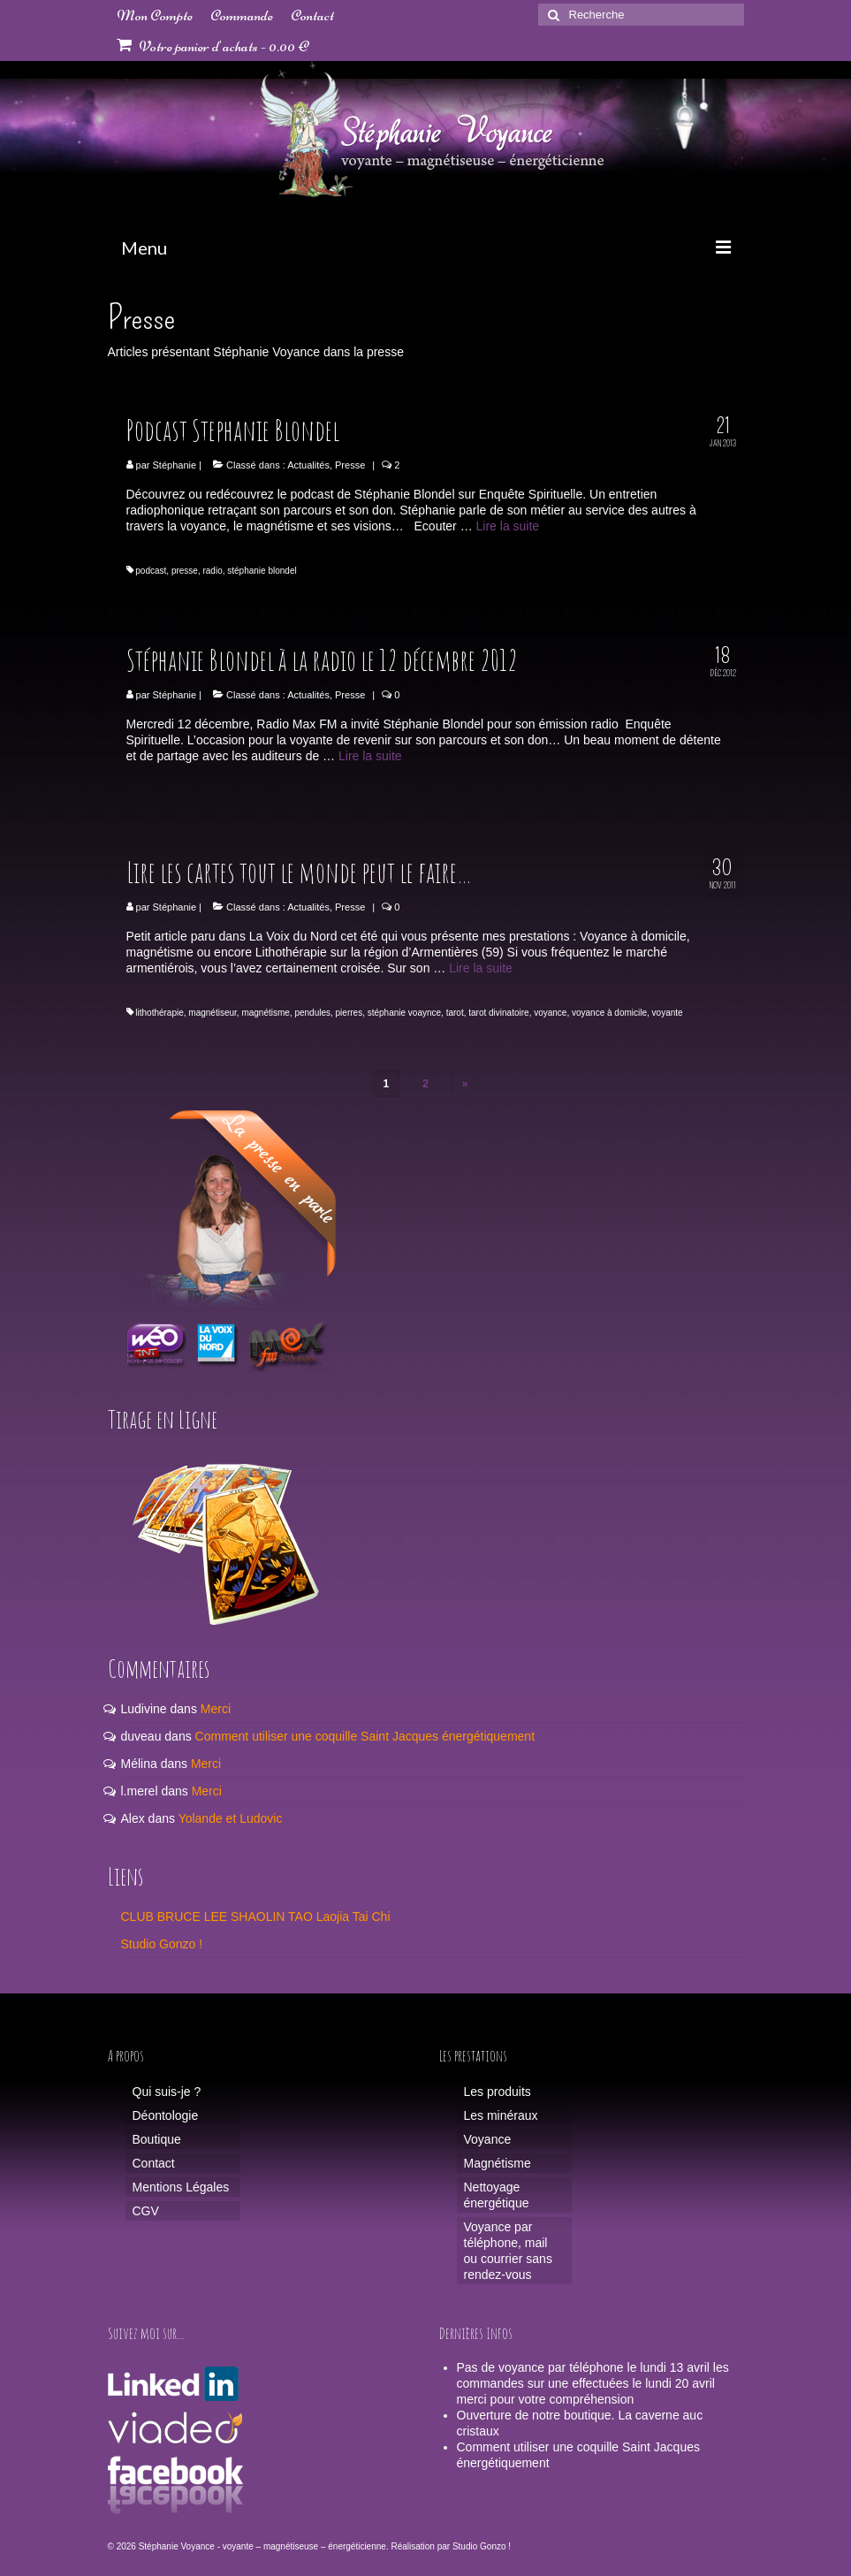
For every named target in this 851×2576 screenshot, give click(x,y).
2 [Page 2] (425, 1084)
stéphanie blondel (261, 570)
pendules (312, 1012)
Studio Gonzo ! (162, 1944)
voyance (550, 1012)
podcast (150, 570)
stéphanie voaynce (404, 1012)
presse (184, 570)
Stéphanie (175, 465)
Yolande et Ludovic (231, 1818)
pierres (349, 1012)
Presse (350, 465)
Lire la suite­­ (508, 526)
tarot (455, 1012)
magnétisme (265, 1012)
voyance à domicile (609, 1012)
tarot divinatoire (498, 1012)
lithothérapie (159, 1012)
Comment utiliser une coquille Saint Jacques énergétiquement (365, 1736)
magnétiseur (212, 1012)
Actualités (308, 465)
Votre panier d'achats (212, 46)
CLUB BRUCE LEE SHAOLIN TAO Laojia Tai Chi (256, 1916)
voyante (667, 1012)
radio (212, 570)
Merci (216, 1709)
